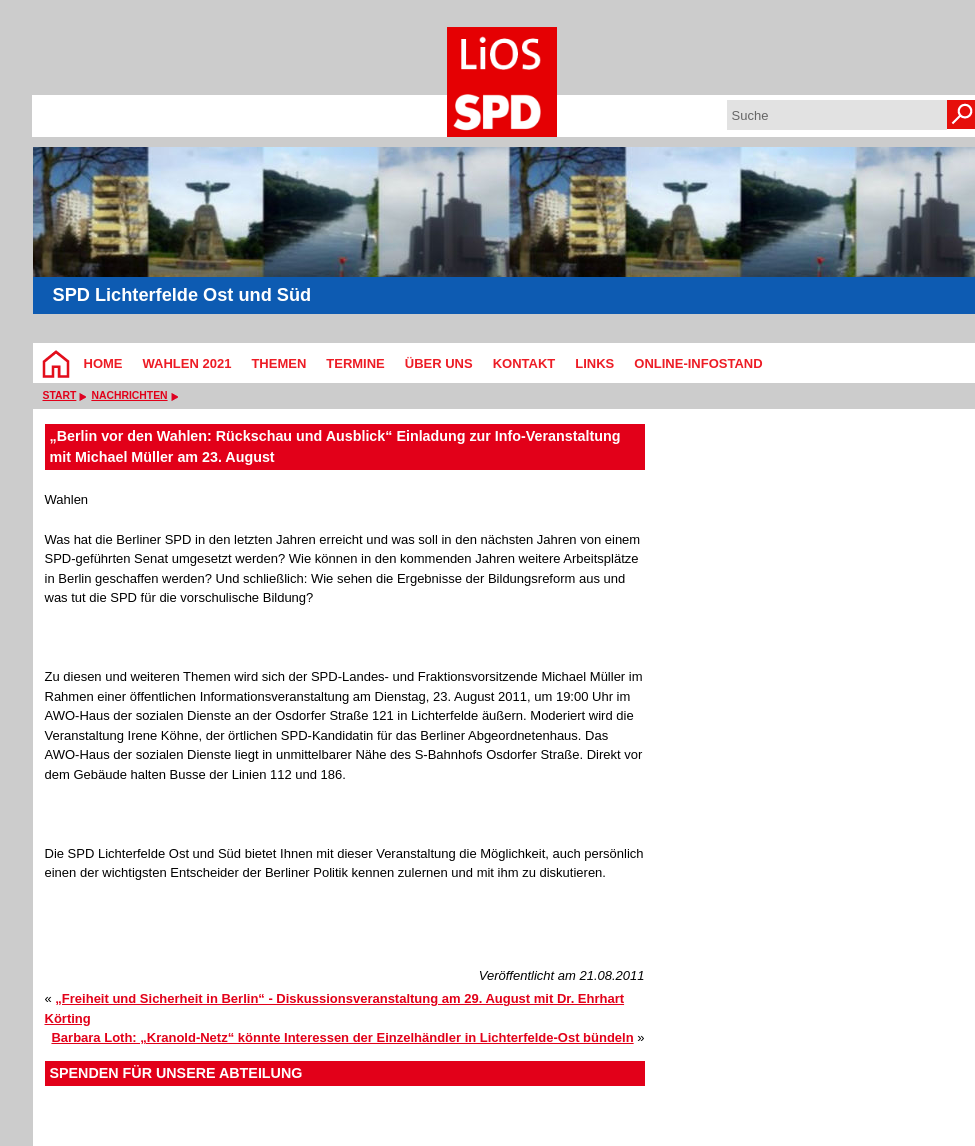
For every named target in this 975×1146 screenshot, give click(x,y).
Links (594, 363)
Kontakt (524, 363)
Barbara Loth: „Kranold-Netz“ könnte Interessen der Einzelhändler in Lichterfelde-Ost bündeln (342, 1037)
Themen (278, 363)
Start (60, 395)
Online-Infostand (698, 363)
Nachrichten (129, 395)
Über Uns (439, 363)
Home (103, 363)
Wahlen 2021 (187, 363)
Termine (355, 363)
